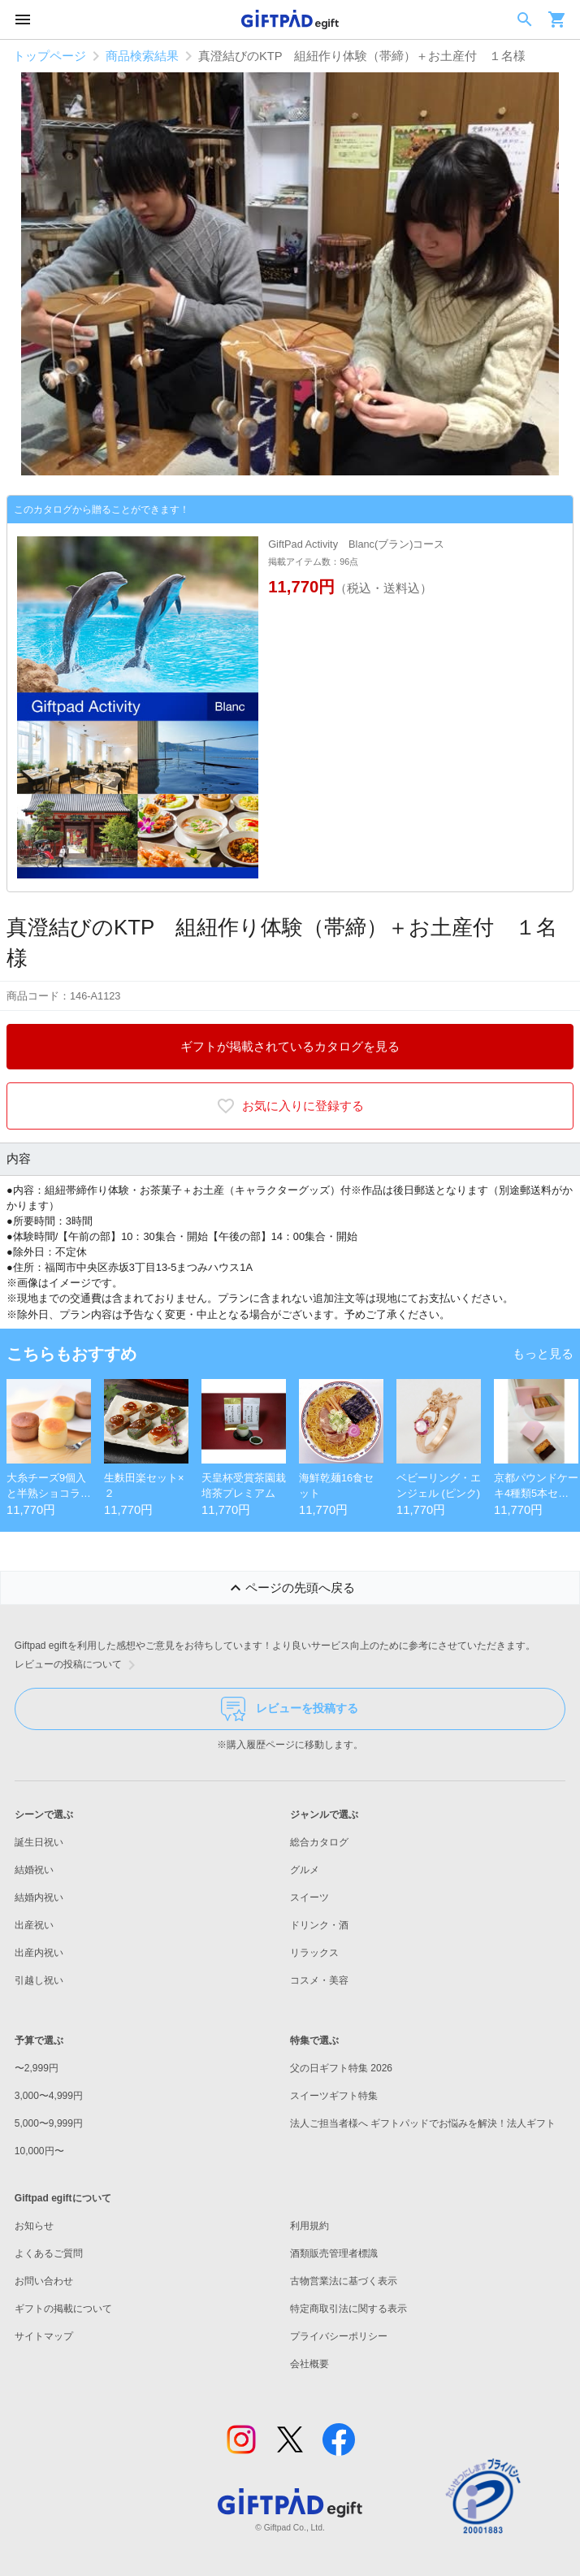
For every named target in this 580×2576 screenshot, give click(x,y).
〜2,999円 (36, 2068)
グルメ (304, 1870)
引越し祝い (39, 1980)
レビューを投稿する (289, 1709)
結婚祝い (34, 1870)
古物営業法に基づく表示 (343, 2281)
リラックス (314, 1952)
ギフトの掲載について (63, 2308)
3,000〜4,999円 (49, 2095)
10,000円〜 (39, 2151)
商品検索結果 (142, 56)
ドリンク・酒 (319, 1925)
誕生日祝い (39, 1842)
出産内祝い (39, 1952)
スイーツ (309, 1897)
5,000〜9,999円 (49, 2123)
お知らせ (34, 2225)
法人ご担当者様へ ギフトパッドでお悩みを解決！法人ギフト (423, 2123)
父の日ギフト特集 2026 (341, 2068)
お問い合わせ (44, 2281)
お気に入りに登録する (290, 1106)
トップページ (49, 56)
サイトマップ (44, 2336)
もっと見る (543, 1353)
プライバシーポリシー (338, 2336)
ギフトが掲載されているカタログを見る (290, 1046)
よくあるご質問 (49, 2253)
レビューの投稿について (78, 1665)
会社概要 (309, 2364)
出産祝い (34, 1925)
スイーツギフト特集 (334, 2095)
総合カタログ (319, 1842)
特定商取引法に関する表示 (348, 2308)
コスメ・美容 (319, 1980)
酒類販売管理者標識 (334, 2253)
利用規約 (309, 2225)
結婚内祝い (39, 1897)
